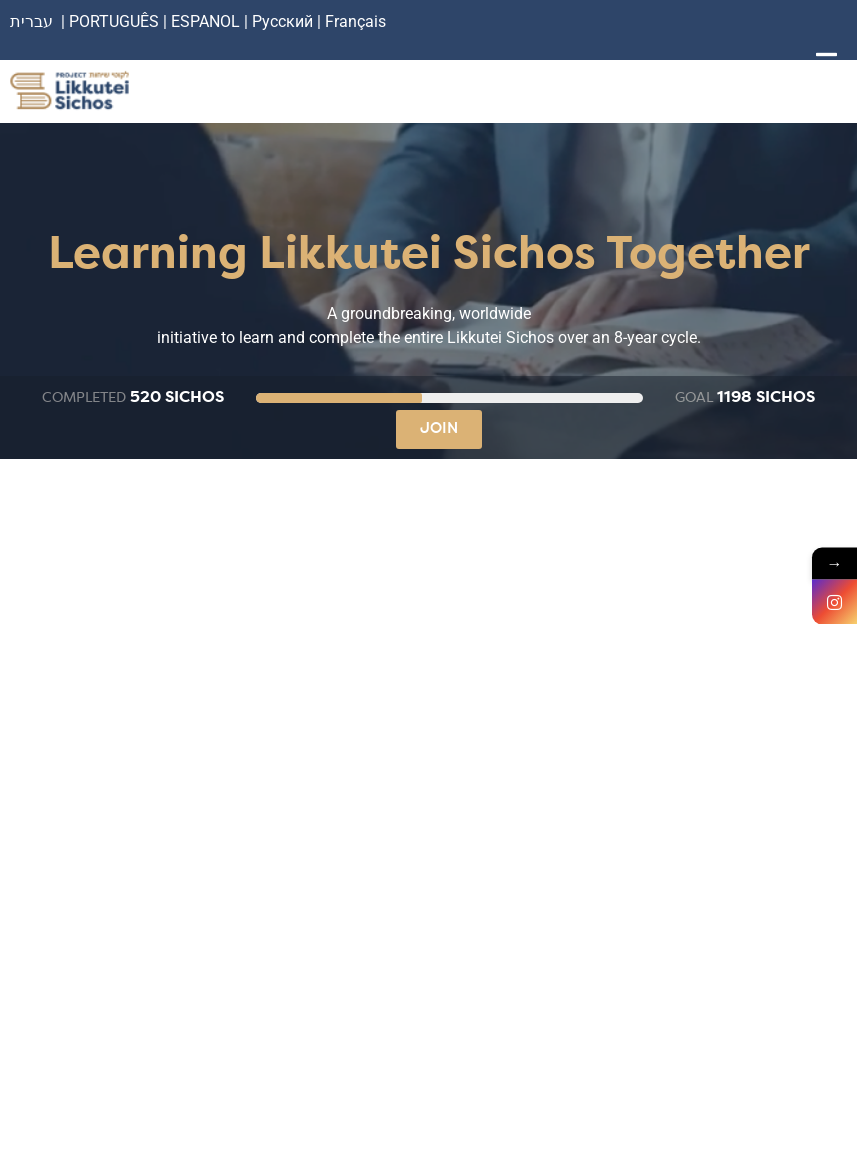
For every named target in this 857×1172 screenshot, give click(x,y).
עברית (31, 21)
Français (355, 21)
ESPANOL (205, 21)
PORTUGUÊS (114, 21)
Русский (284, 21)
